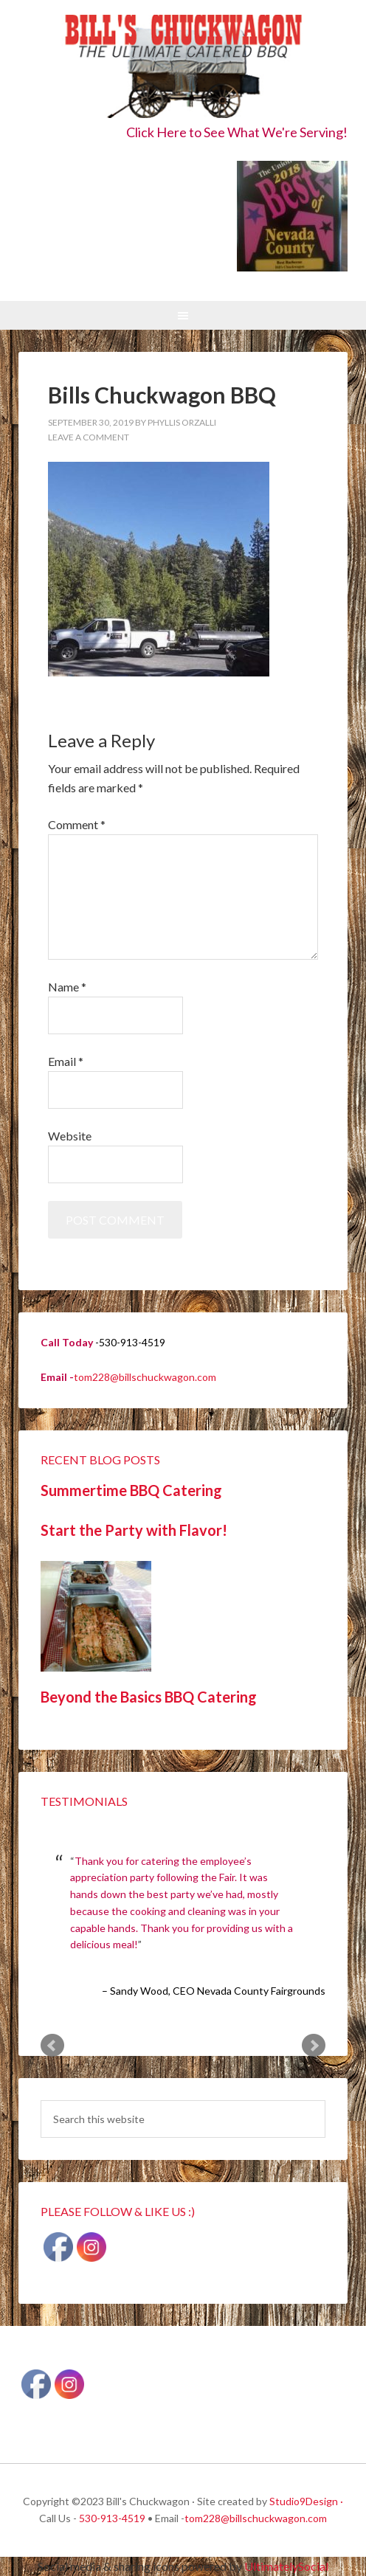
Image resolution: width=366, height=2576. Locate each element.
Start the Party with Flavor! (134, 1530)
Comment (77, 824)
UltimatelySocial (286, 2566)
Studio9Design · (306, 2501)
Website (70, 1136)
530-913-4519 (112, 2518)
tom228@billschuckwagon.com (145, 1377)
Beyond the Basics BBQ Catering (149, 1697)
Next (313, 2045)
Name (67, 987)
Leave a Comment (88, 437)
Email (65, 1061)
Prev (52, 2045)
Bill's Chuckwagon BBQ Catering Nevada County (183, 68)
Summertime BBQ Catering (131, 1490)
